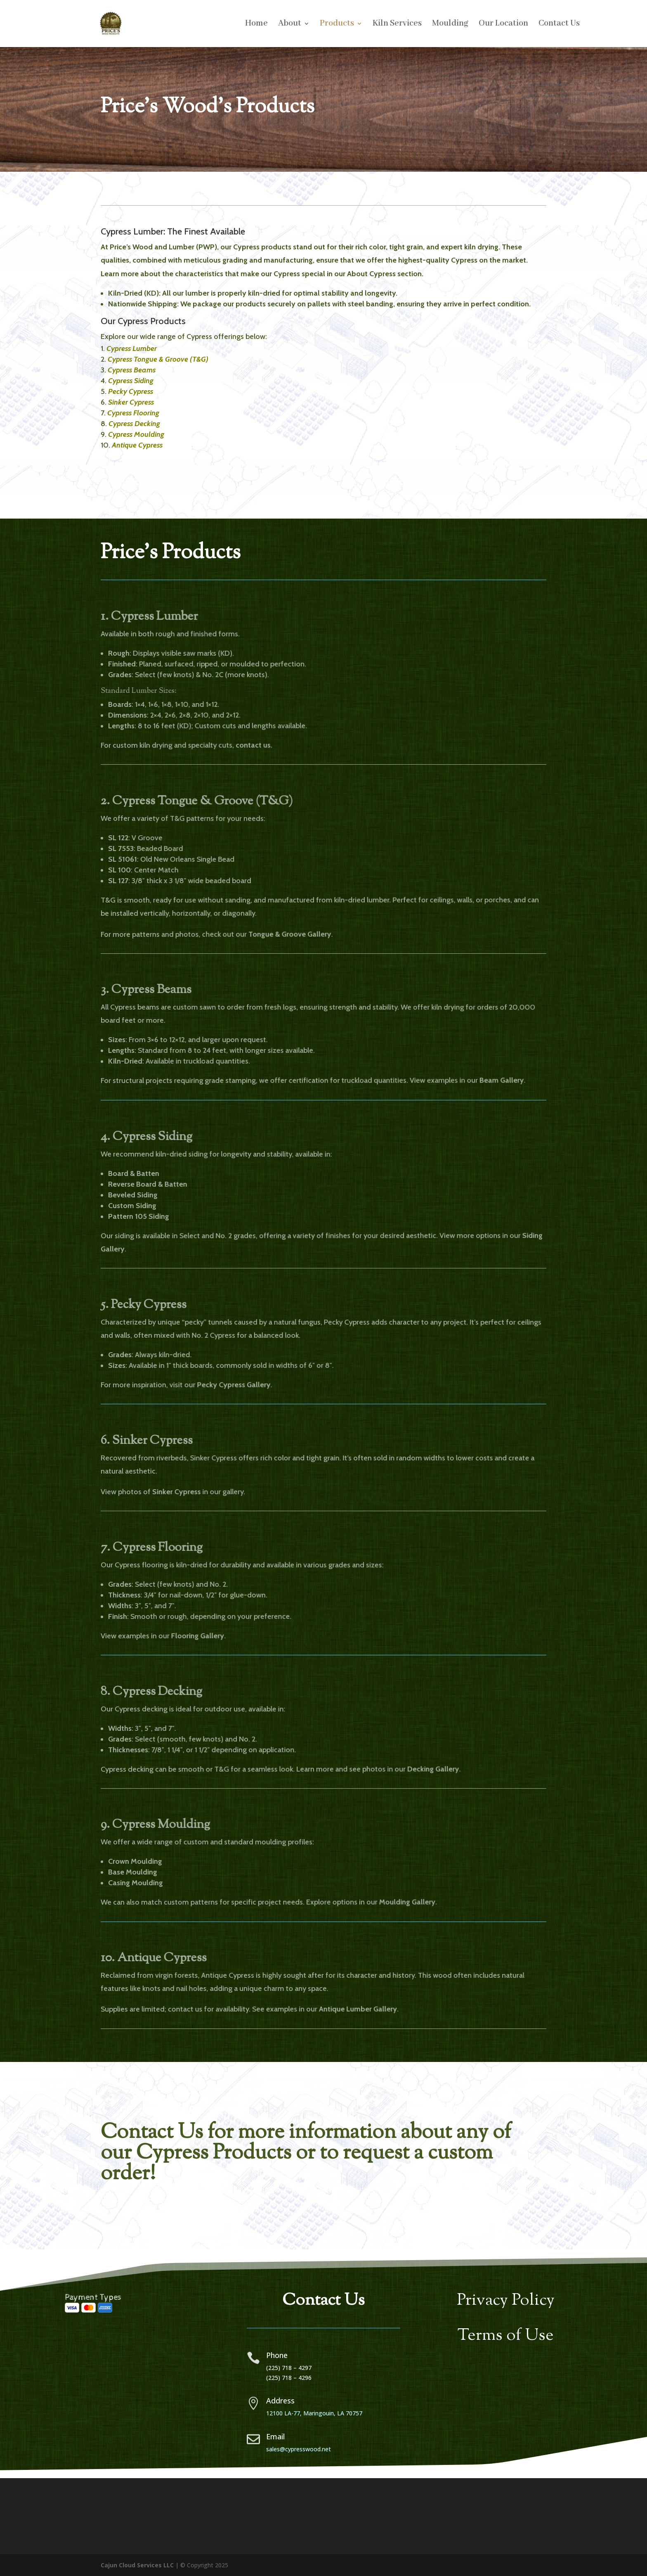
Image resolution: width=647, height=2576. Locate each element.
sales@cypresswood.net (298, 2449)
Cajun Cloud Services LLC (137, 2565)
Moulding (450, 24)
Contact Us (559, 24)
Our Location (503, 24)
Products (337, 24)
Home (256, 24)
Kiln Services (397, 24)
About (289, 24)
